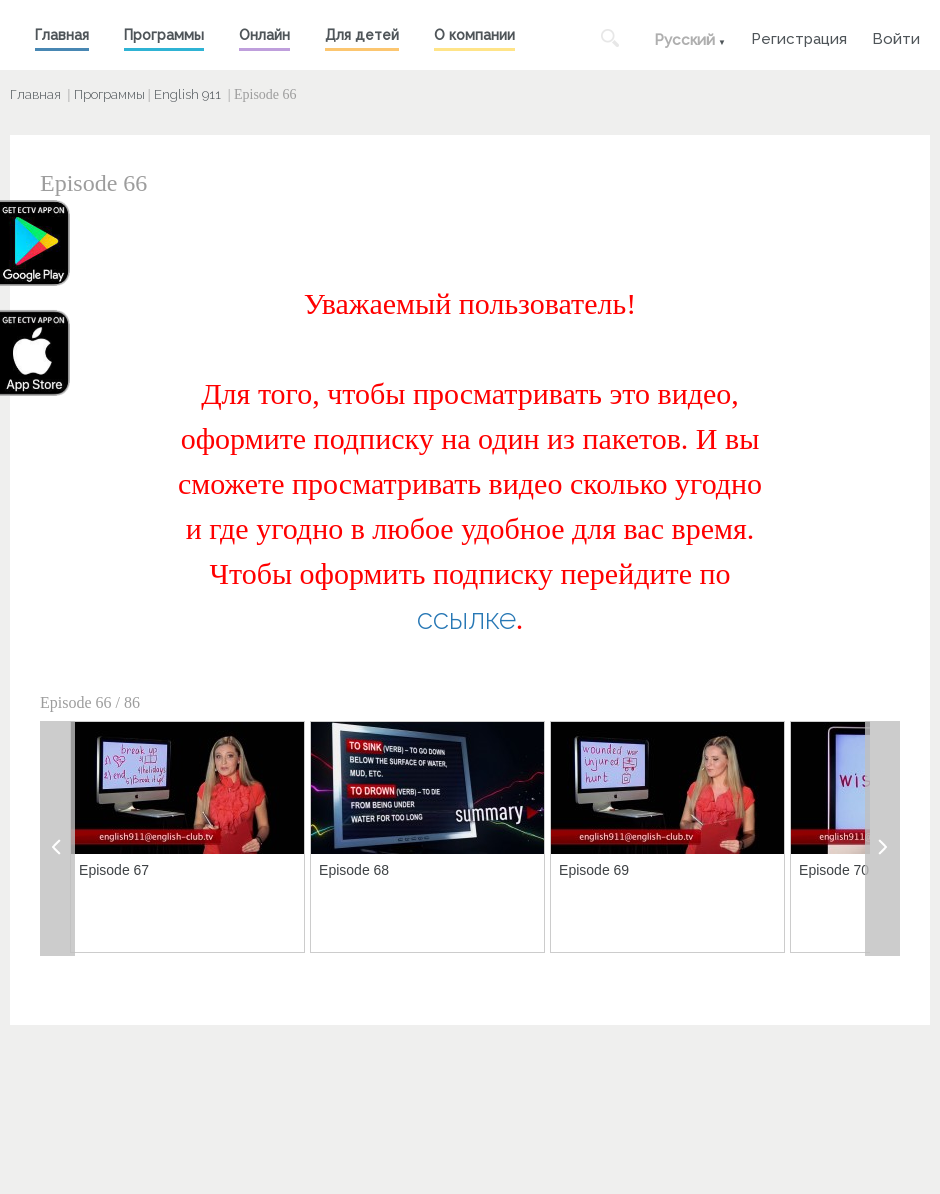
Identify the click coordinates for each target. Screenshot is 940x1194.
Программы (164, 35)
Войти (896, 36)
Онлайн (264, 35)
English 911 (187, 94)
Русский (684, 40)
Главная (62, 35)
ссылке (466, 618)
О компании (474, 35)
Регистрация (799, 36)
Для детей (362, 35)
